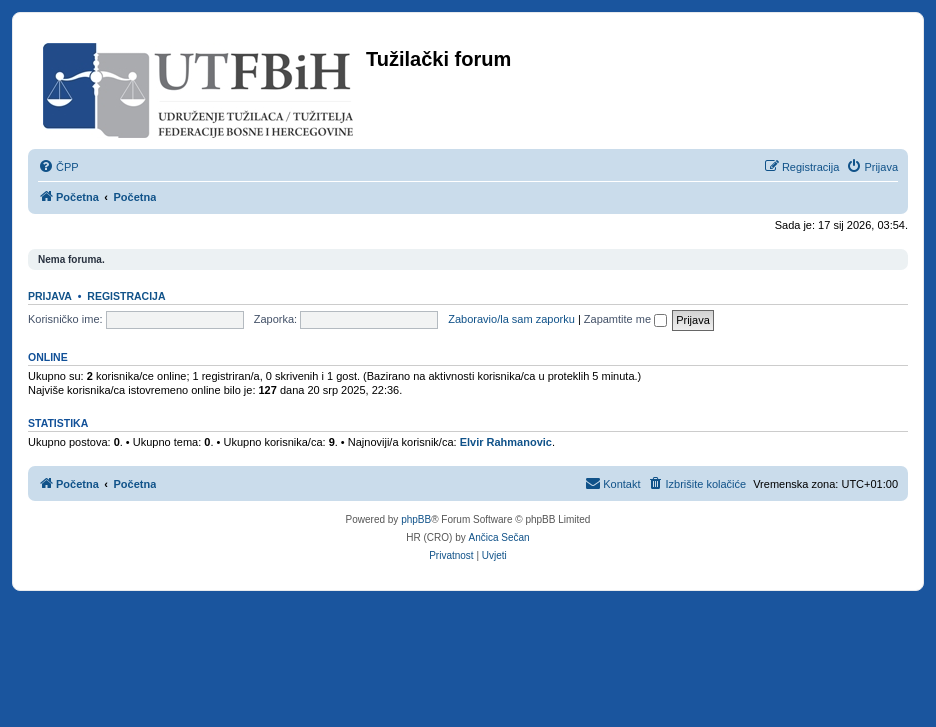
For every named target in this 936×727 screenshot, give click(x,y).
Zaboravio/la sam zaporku (511, 319)
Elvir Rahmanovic (506, 442)
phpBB (416, 519)
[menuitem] (58, 167)
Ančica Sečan (499, 537)
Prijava (50, 296)
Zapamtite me (625, 319)
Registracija (126, 296)
